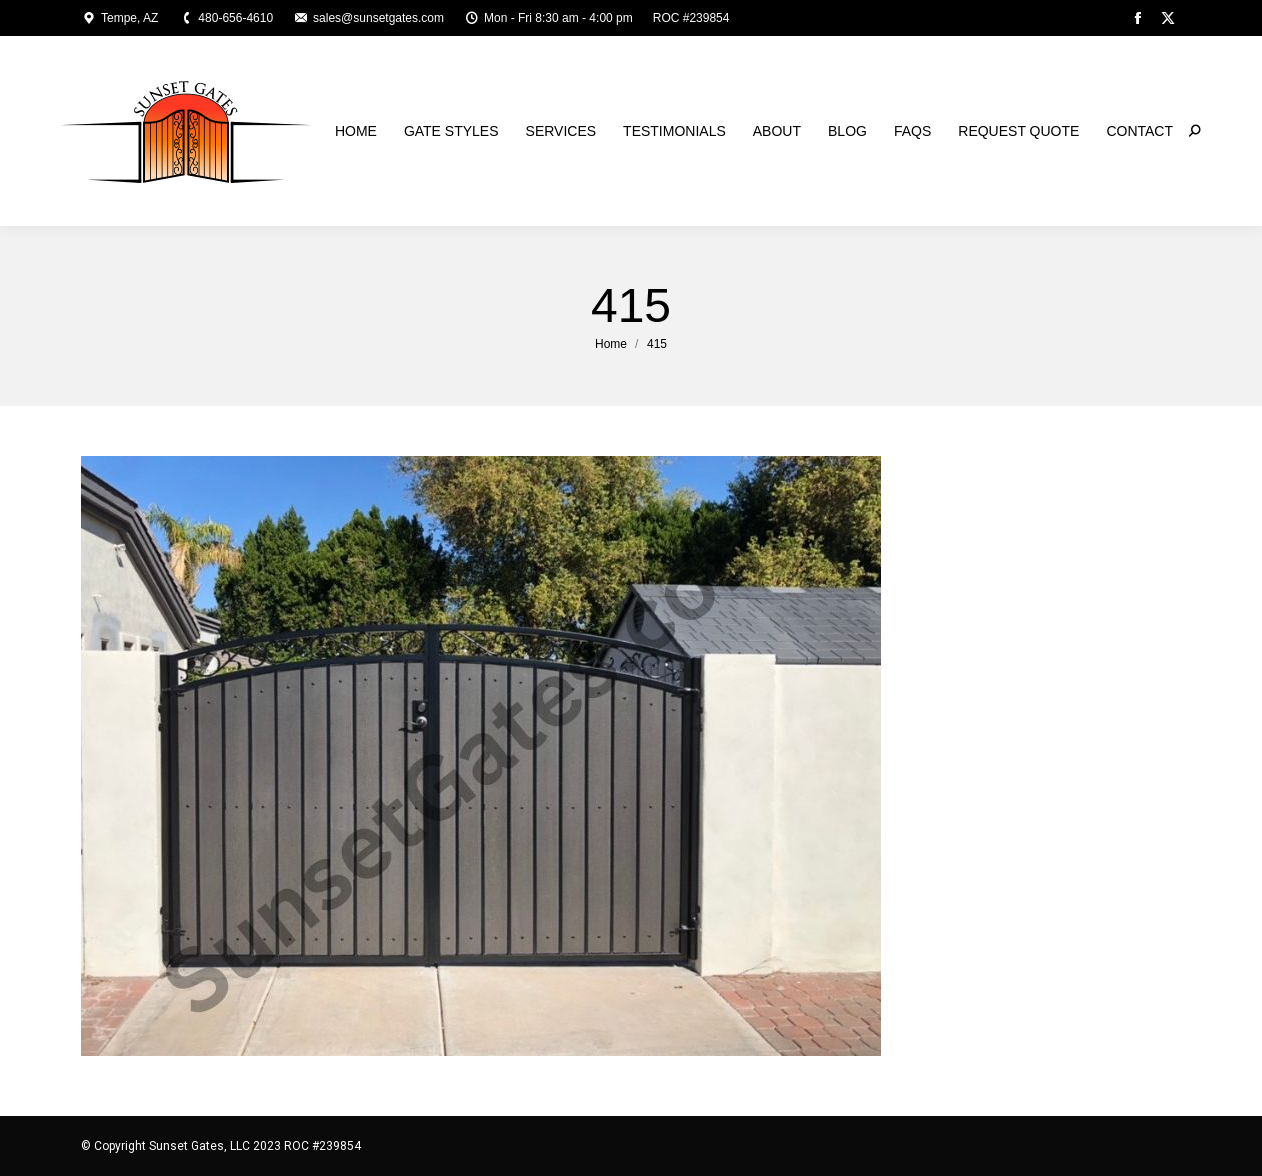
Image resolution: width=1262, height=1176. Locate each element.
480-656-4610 (225, 18)
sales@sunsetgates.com (368, 18)
